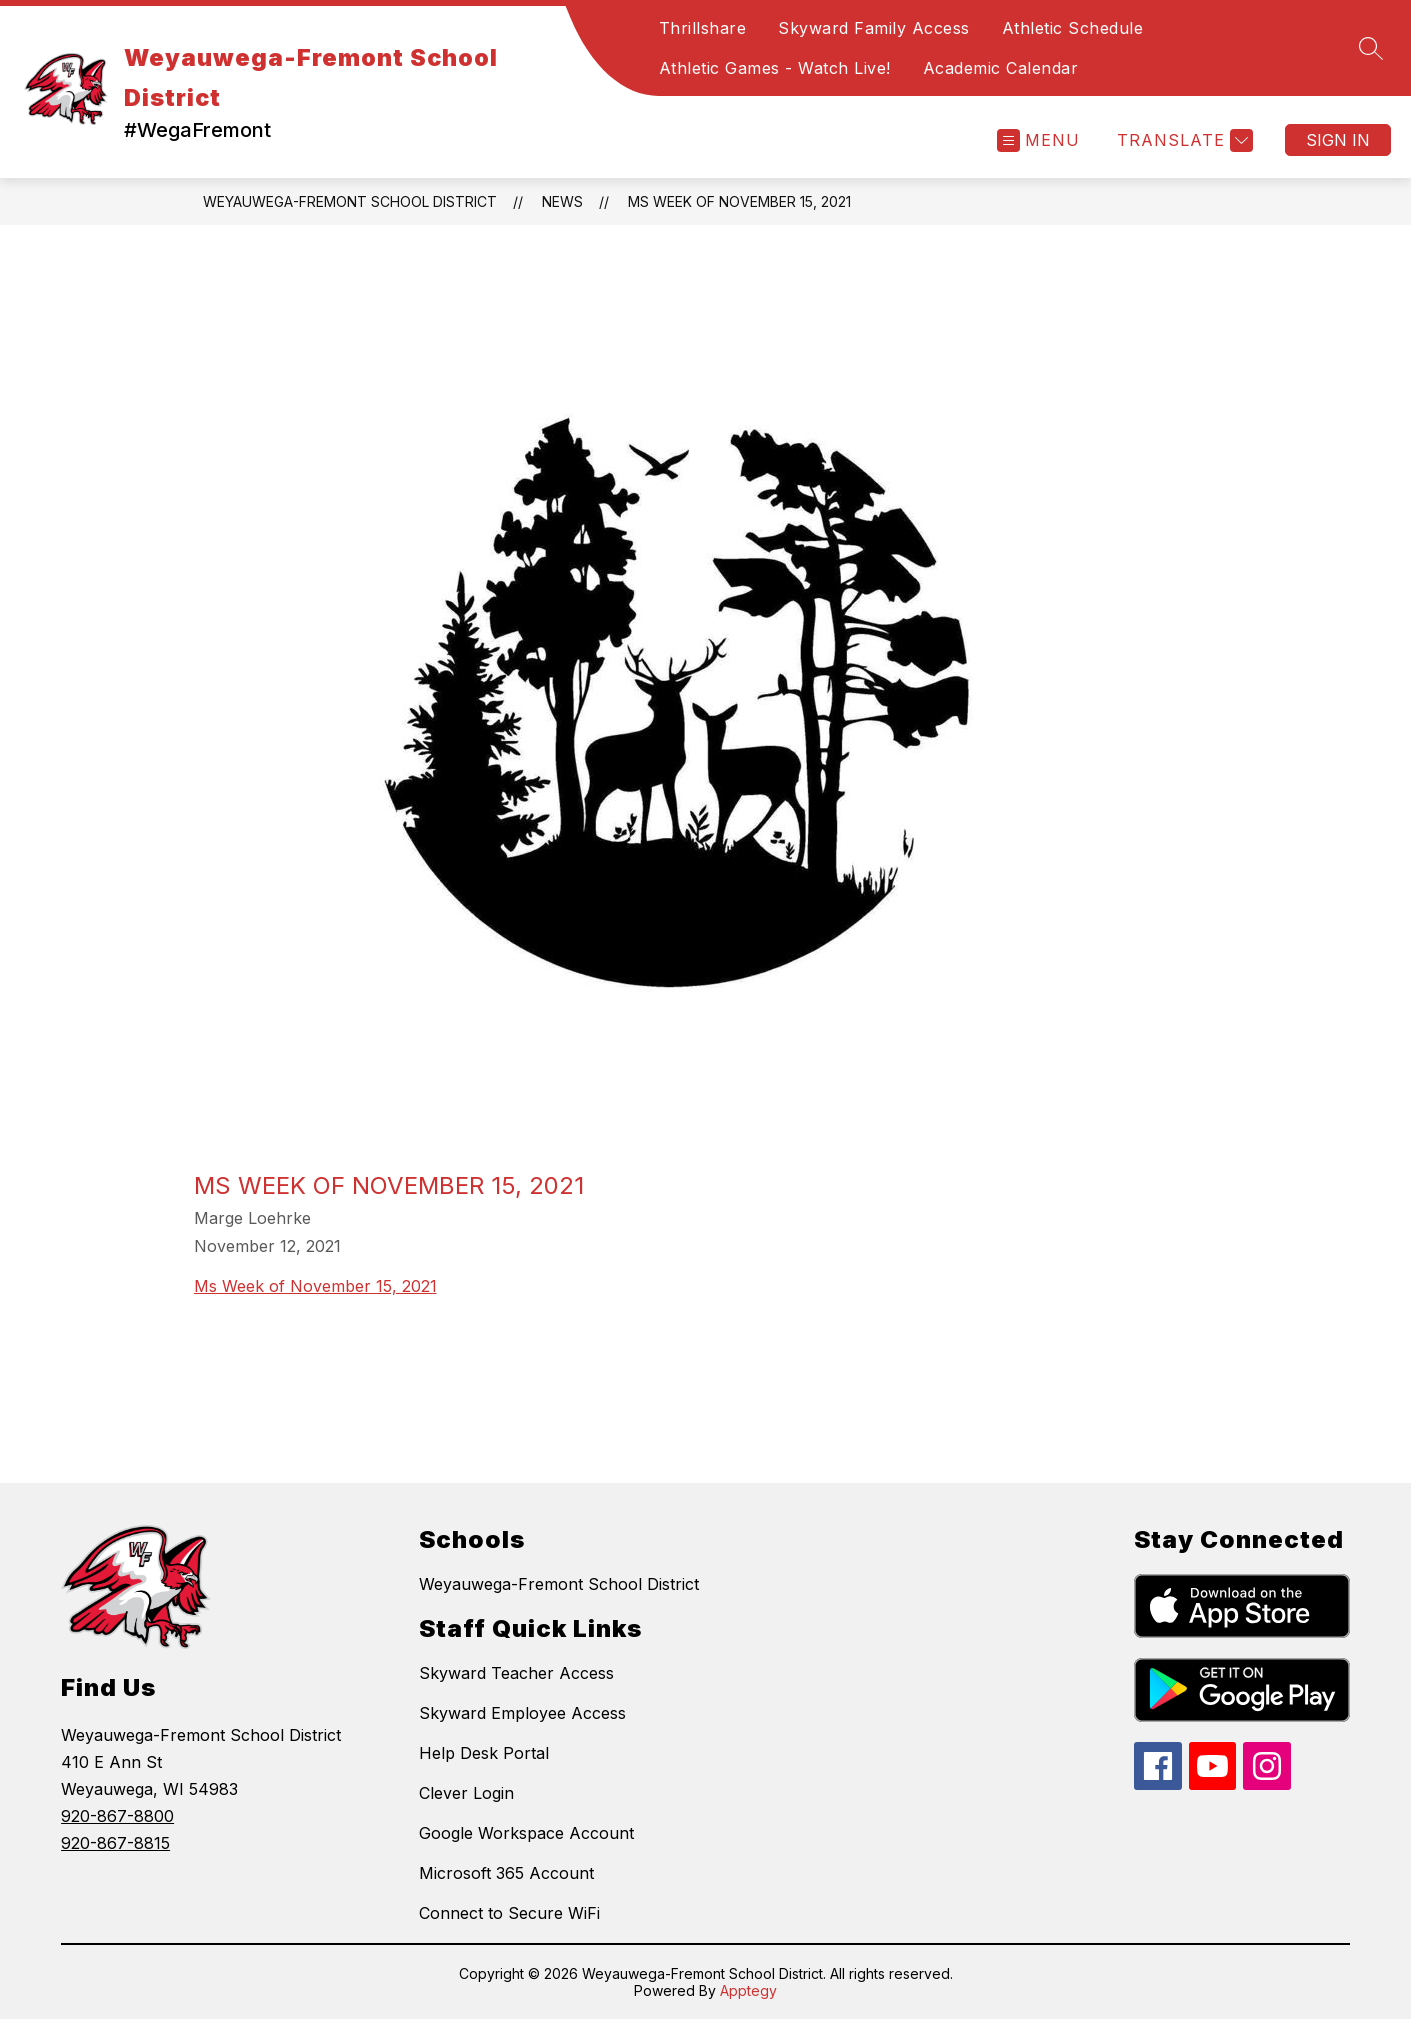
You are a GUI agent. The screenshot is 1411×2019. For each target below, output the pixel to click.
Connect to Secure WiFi (509, 1913)
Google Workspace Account (526, 1833)
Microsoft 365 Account (506, 1873)
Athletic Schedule (1073, 28)
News (562, 201)
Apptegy (748, 1990)
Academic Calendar (1001, 68)
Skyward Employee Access (522, 1713)
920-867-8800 (117, 1816)
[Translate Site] (1182, 140)
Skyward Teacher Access (516, 1673)
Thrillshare (703, 28)
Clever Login (466, 1793)
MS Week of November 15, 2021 (739, 201)
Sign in (1338, 140)
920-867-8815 (115, 1843)
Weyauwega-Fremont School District (350, 201)
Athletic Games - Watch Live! (775, 68)
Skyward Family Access (874, 28)
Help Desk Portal (484, 1753)
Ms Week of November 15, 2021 (315, 1286)
